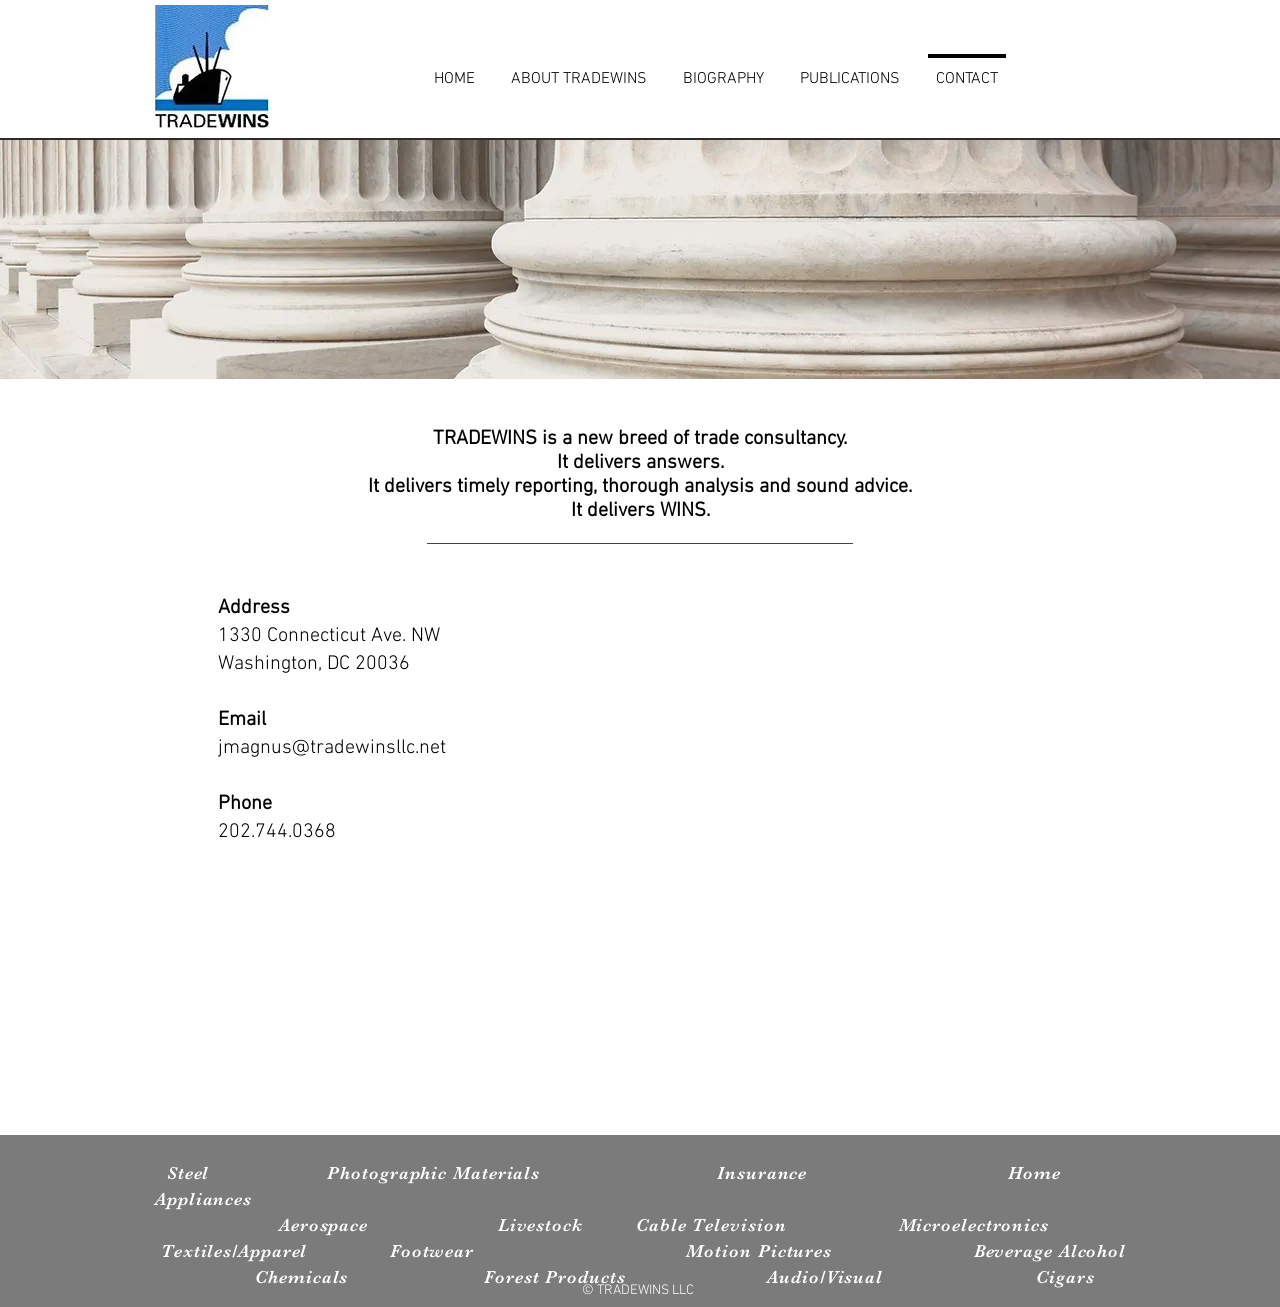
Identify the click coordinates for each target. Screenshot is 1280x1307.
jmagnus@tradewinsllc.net (332, 748)
